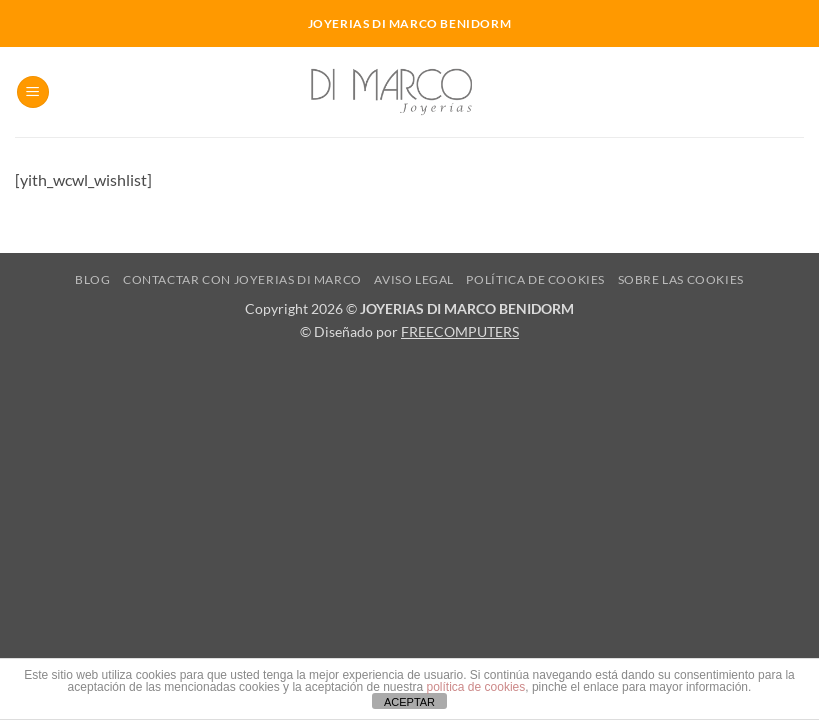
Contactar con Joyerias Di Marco (242, 279)
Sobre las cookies (681, 279)
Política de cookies (535, 279)
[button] (33, 92)
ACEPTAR (409, 702)
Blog (92, 279)
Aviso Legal (414, 279)
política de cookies (476, 687)
